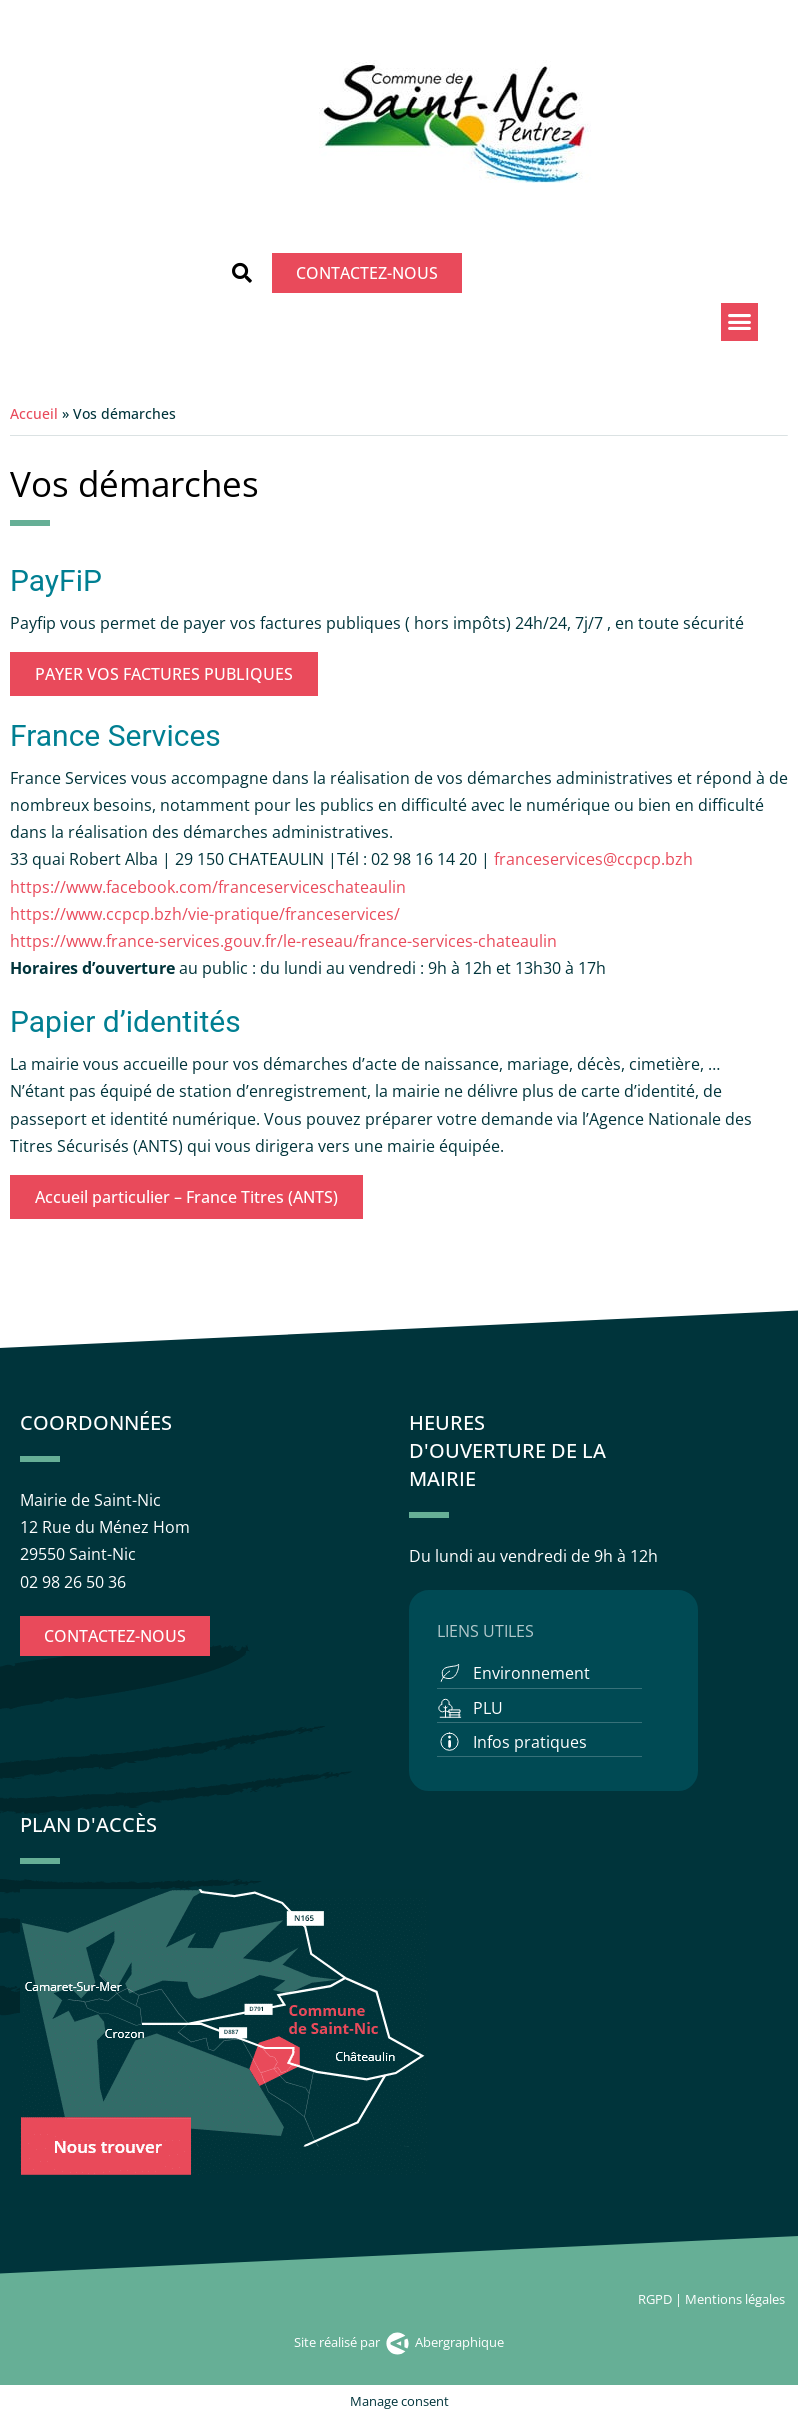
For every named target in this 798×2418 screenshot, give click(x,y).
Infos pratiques (530, 1742)
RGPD (655, 2299)
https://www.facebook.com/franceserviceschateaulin (208, 887)
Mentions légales (736, 2299)
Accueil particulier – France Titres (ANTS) (186, 1197)
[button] (242, 273)
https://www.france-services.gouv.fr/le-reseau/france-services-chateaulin (283, 941)
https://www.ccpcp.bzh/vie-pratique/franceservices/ (205, 914)
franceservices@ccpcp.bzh (595, 859)
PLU (488, 1708)
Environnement (531, 1673)
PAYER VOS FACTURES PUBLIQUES (164, 674)
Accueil (34, 413)
